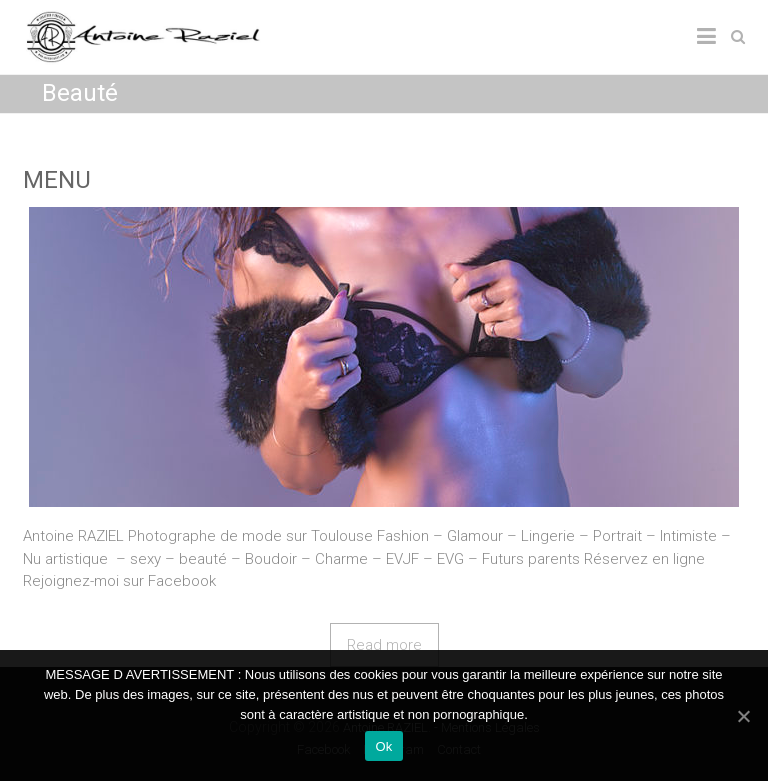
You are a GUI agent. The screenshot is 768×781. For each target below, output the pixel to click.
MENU (57, 180)
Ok (383, 746)
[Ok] (743, 716)
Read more (384, 645)
